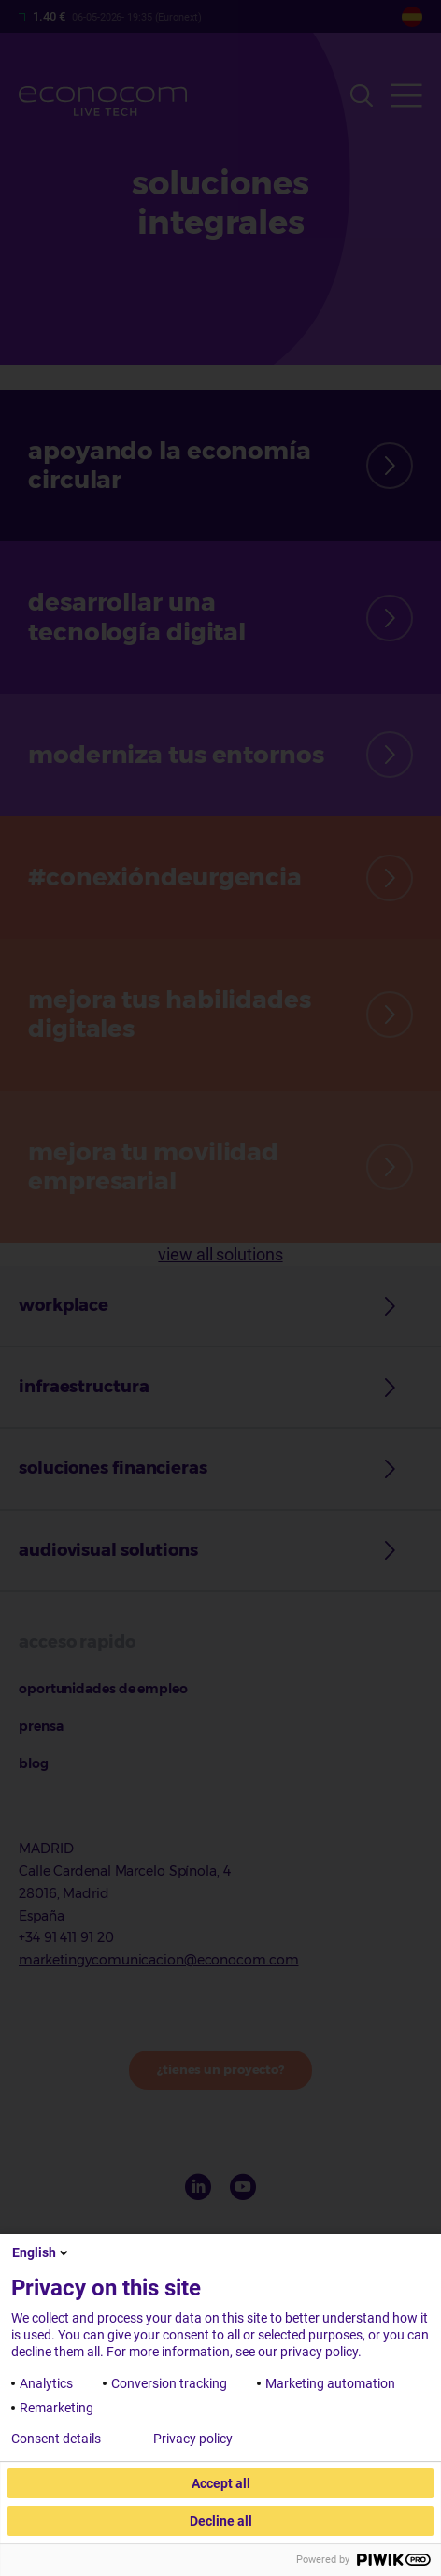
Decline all (221, 2520)
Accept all (221, 2483)
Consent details (56, 2438)
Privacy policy (193, 2438)
